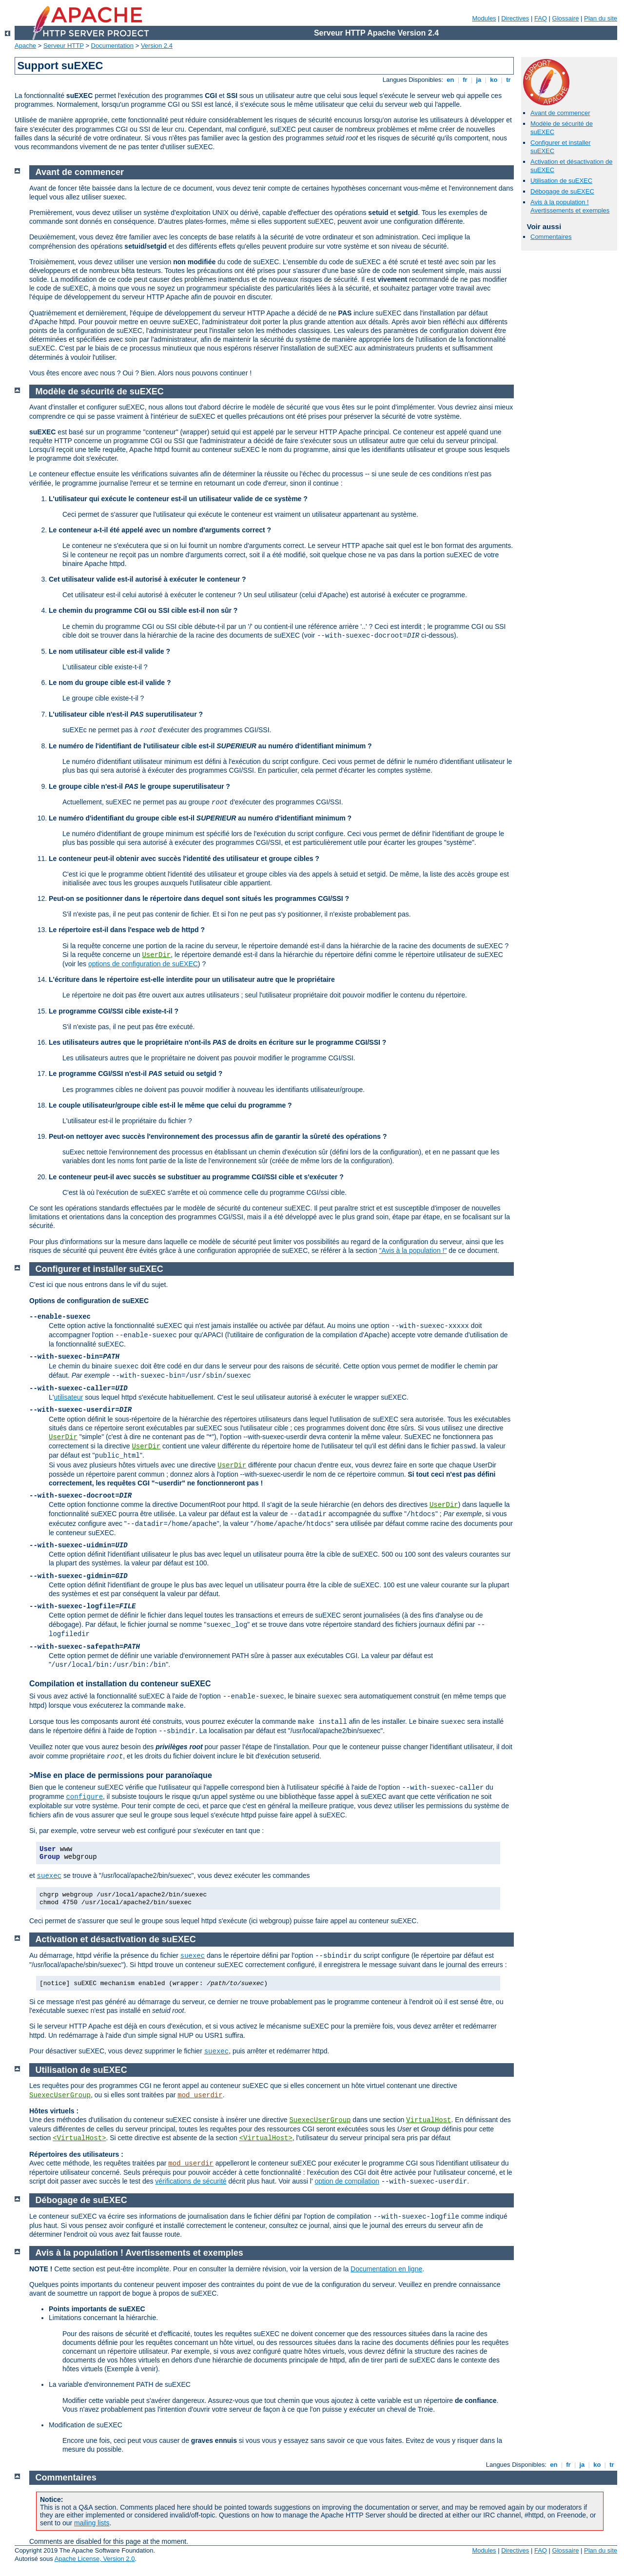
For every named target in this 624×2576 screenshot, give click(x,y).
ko (493, 79)
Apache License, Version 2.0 (95, 2558)
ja (478, 79)
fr (465, 79)
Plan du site (600, 18)
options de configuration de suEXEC (143, 964)
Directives (515, 18)
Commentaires (551, 236)
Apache (25, 45)
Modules (484, 18)
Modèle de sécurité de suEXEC (100, 391)
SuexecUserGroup (60, 2095)
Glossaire (565, 18)
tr (509, 79)
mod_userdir (199, 2095)
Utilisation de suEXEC (561, 180)
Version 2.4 (157, 45)
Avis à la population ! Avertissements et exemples (569, 206)
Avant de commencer (560, 113)
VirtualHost (428, 2120)
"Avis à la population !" (413, 1250)
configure (84, 1797)
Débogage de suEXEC (562, 191)
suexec (49, 1876)
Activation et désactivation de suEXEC (116, 1939)
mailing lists (91, 2523)
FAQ (540, 18)
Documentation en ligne (386, 2269)
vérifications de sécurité (190, 2181)
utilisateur (68, 1397)
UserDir (156, 955)
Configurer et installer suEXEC (99, 1269)
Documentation (112, 45)
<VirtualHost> (79, 2138)
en (450, 79)
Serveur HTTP (63, 45)
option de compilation (347, 2181)
